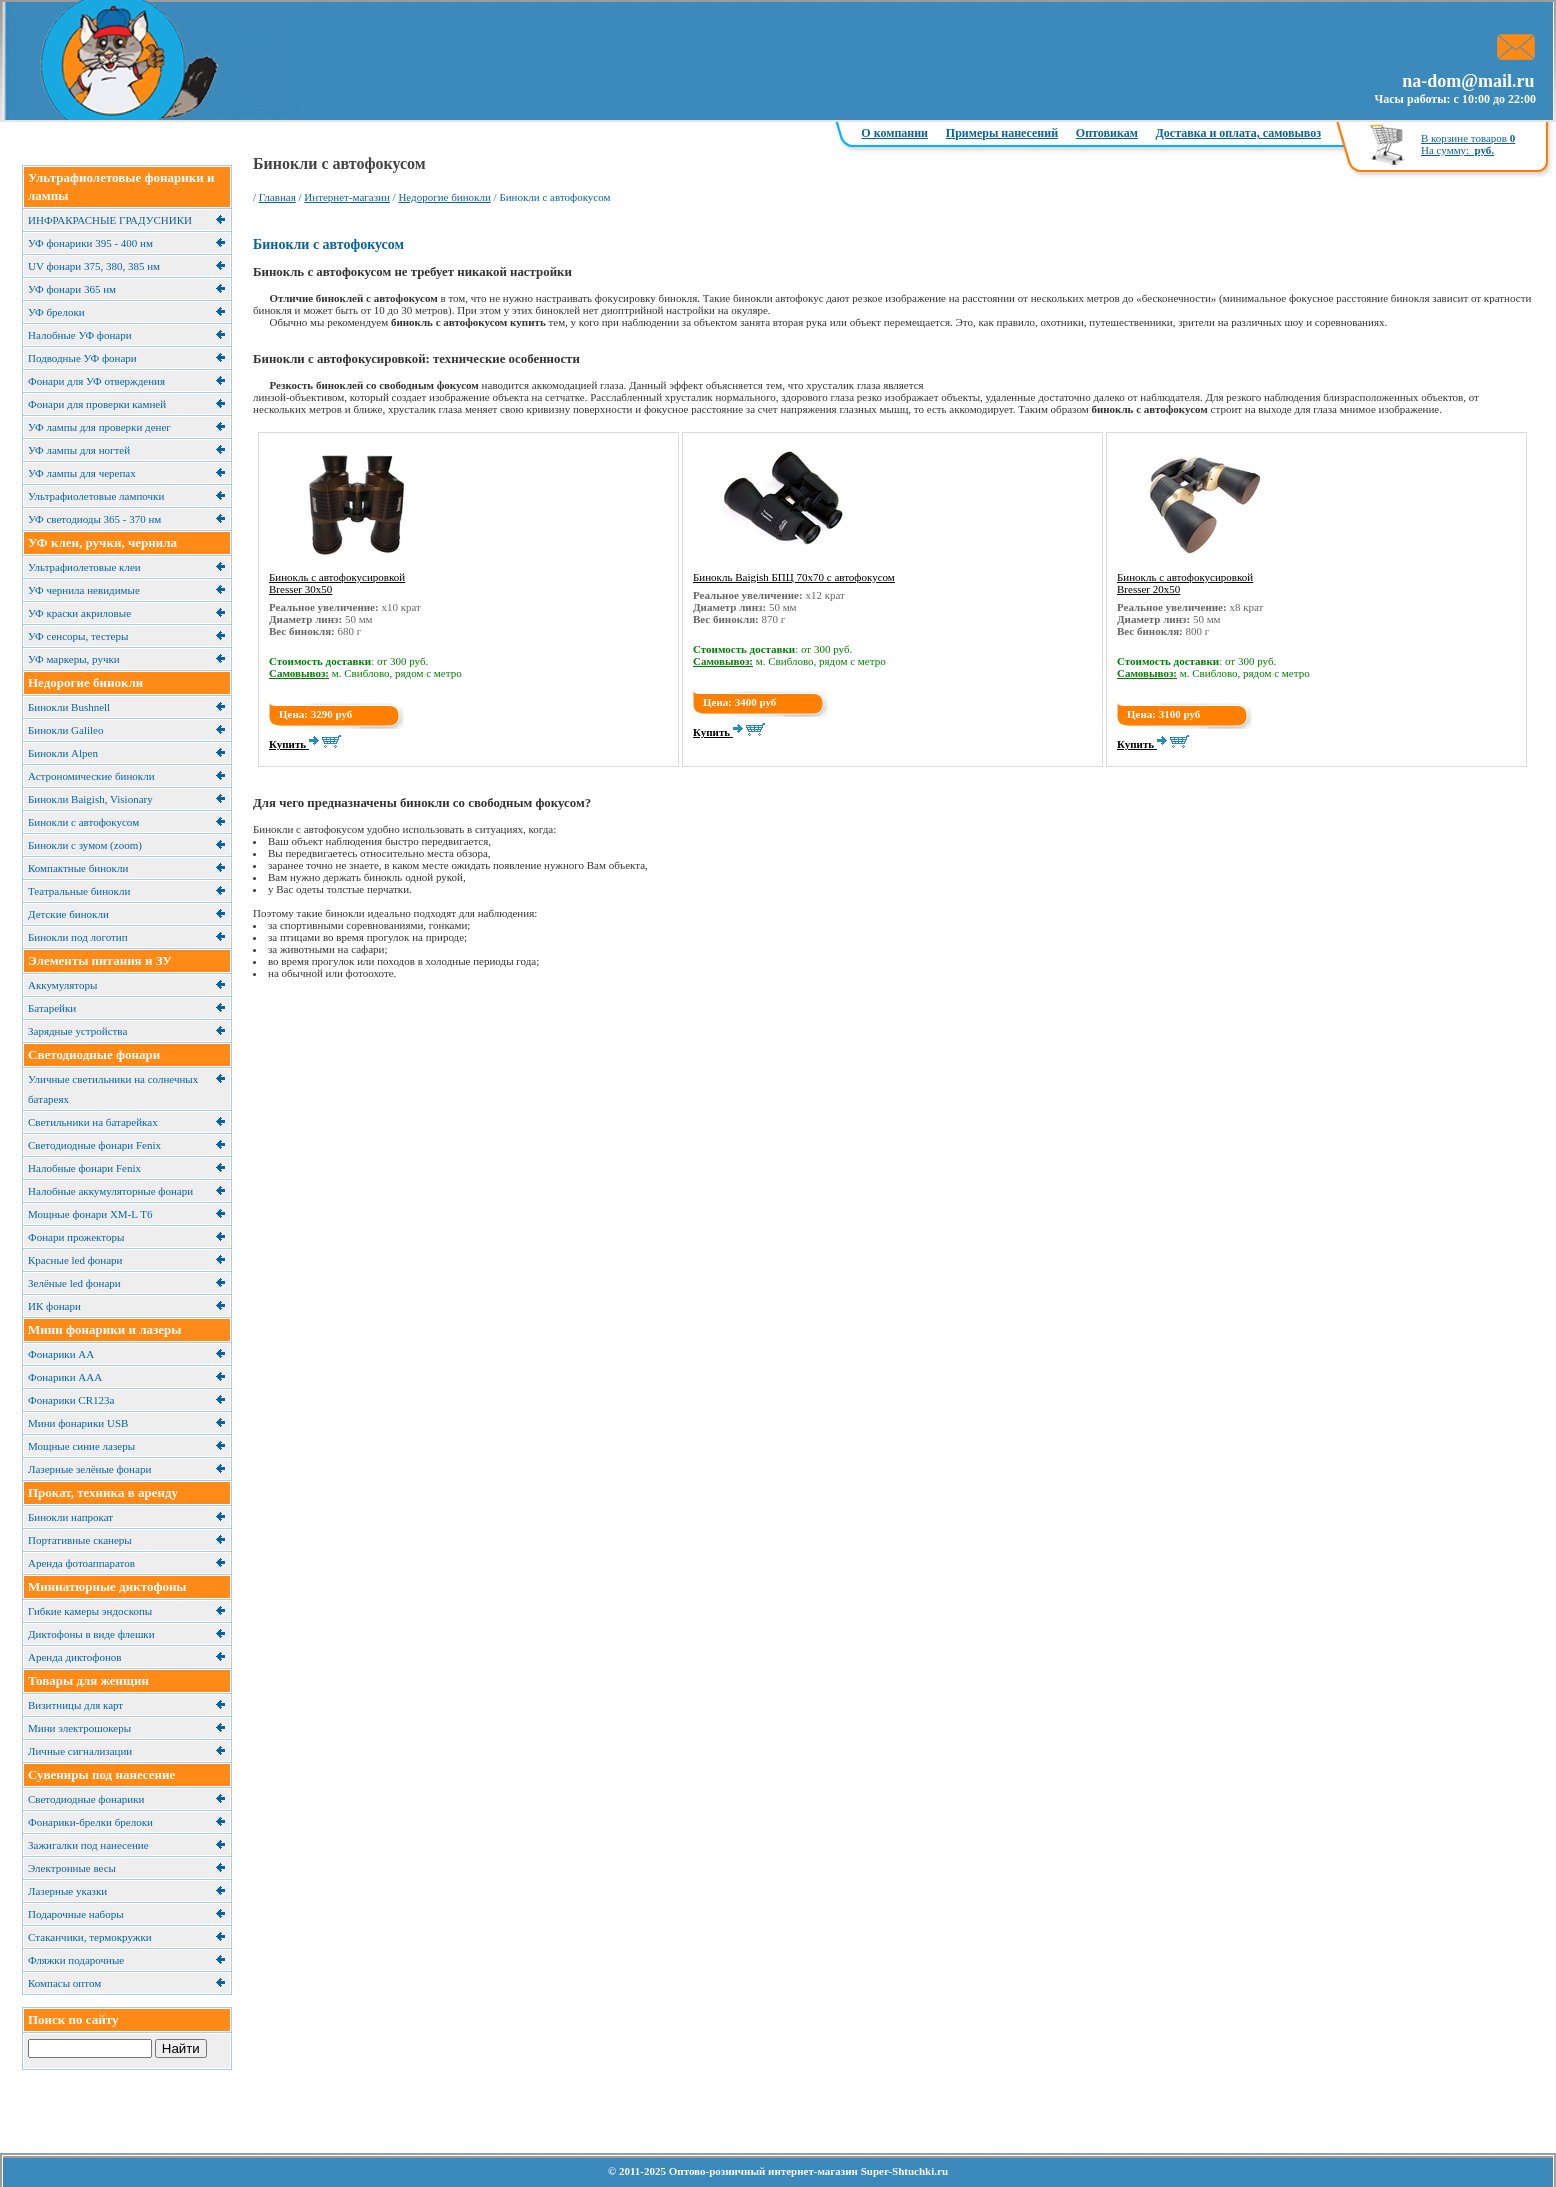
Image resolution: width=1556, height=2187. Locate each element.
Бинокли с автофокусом (83, 822)
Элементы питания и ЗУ (100, 960)
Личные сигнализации (80, 1751)
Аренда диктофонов (75, 1657)
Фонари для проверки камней (97, 404)
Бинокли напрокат (70, 1517)
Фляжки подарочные (76, 1960)
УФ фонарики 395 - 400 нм (90, 243)
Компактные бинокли (78, 868)
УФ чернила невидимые (84, 590)
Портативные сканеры (80, 1540)
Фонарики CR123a (71, 1400)
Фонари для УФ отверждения (96, 381)
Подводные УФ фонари (82, 358)
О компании (894, 133)
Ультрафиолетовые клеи (84, 567)
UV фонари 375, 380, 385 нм (94, 266)
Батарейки (52, 1008)
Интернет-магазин (347, 197)
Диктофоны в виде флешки (91, 1634)
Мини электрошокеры (79, 1728)
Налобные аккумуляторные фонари (110, 1191)
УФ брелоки (56, 312)
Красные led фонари (75, 1260)
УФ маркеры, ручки (74, 659)
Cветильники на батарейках (93, 1122)
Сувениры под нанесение (101, 1774)
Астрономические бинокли (91, 776)
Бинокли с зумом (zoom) (85, 845)
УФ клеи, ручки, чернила (102, 542)
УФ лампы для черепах (82, 473)
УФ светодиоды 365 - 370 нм (94, 519)
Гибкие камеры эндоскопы (90, 1611)
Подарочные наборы (76, 1914)
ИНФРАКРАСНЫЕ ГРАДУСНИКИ (110, 220)
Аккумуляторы (62, 985)
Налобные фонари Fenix (84, 1168)
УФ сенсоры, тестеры (78, 636)
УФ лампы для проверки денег (99, 427)
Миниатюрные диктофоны (107, 1586)
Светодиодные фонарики (86, 1799)
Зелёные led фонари (74, 1283)
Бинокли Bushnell (69, 707)
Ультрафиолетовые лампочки (96, 496)
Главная (277, 197)
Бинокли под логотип (78, 937)
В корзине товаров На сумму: (1468, 144)
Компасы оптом (64, 1983)
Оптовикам (1107, 133)
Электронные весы (72, 1868)
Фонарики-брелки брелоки (90, 1822)
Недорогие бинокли (85, 682)
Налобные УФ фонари (80, 335)
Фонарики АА (61, 1354)
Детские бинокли (68, 914)
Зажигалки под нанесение (88, 1845)
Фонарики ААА (65, 1377)
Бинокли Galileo (65, 730)
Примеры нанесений (1002, 133)
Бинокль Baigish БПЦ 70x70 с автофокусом (794, 577)
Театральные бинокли (79, 891)
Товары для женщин (88, 1680)
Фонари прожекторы (76, 1237)
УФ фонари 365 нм (72, 289)
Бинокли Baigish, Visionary (90, 799)
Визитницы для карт (75, 1705)
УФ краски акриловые (79, 613)
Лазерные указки (67, 1891)
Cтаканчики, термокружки (90, 1937)
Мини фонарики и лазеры (104, 1329)
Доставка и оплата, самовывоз (1238, 133)
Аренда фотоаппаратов (81, 1563)
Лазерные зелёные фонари (89, 1469)
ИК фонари (54, 1306)
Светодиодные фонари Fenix (94, 1145)
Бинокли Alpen (63, 753)
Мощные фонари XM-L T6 (90, 1214)
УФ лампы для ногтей (79, 450)
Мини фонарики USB (78, 1423)
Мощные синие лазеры (81, 1446)
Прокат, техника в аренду (103, 1492)
